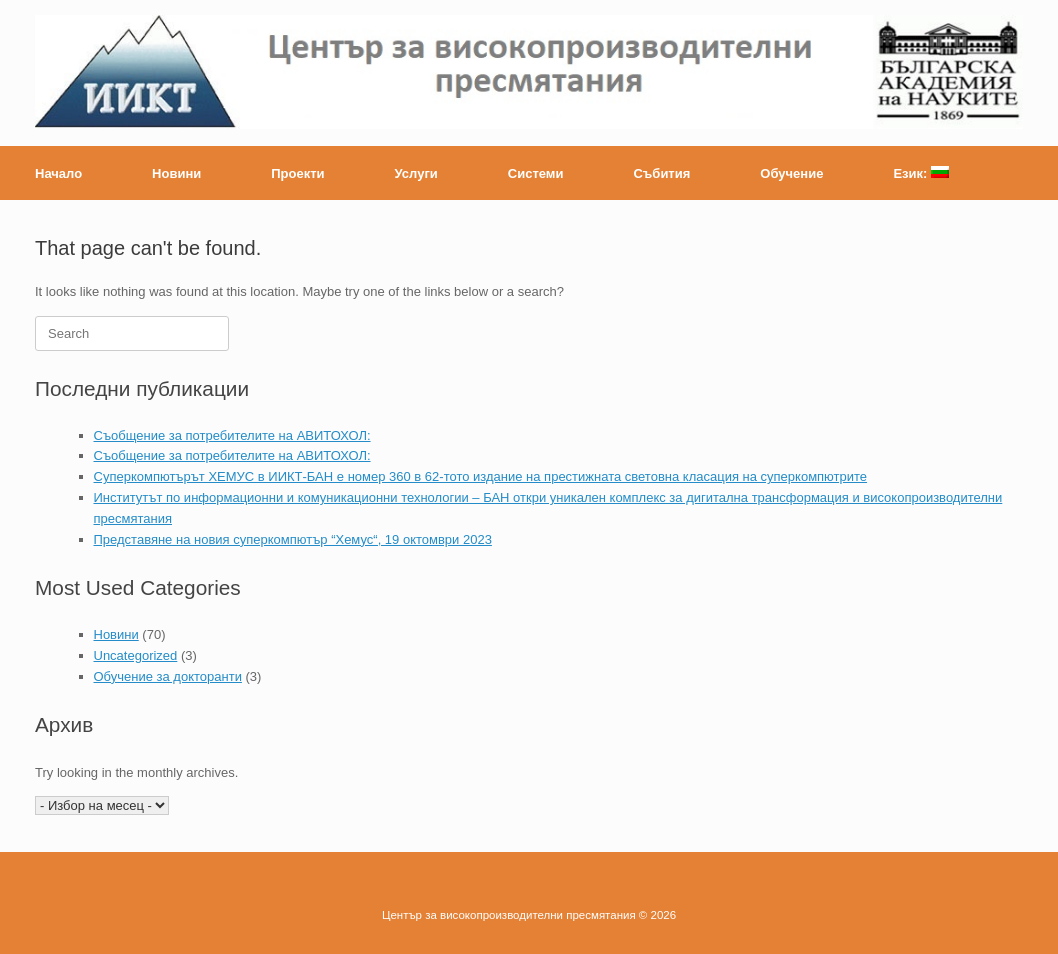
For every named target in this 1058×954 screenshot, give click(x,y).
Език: (921, 173)
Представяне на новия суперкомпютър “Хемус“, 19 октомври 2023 (293, 539)
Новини (176, 173)
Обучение (791, 173)
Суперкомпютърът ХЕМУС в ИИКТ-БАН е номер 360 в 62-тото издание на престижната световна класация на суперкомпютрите (481, 476)
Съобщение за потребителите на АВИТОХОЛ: (232, 435)
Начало (58, 173)
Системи (536, 173)
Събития (661, 173)
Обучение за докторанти (168, 676)
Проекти (297, 173)
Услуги (416, 173)
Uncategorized (136, 655)
